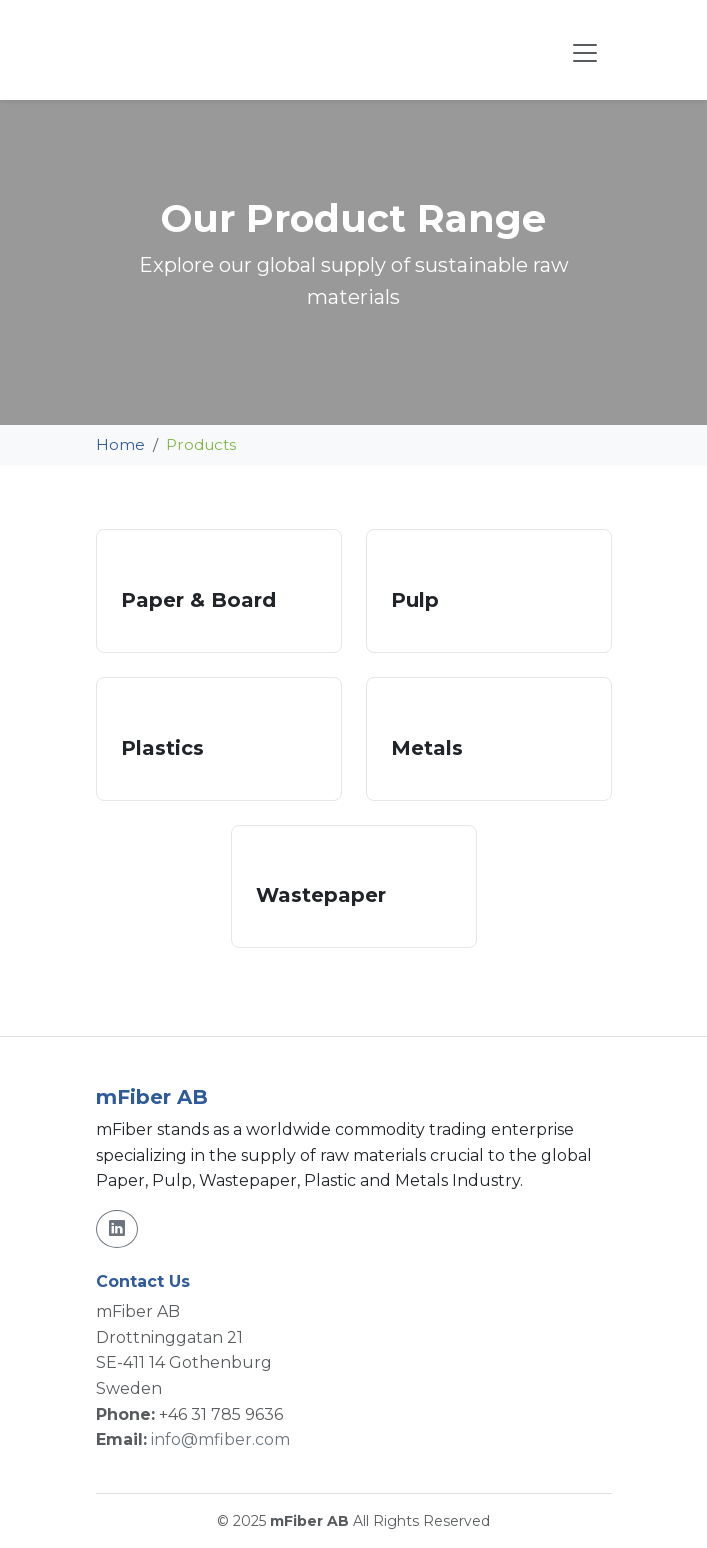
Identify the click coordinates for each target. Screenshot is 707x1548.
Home (120, 444)
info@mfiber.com (220, 1439)
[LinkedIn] (117, 1229)
